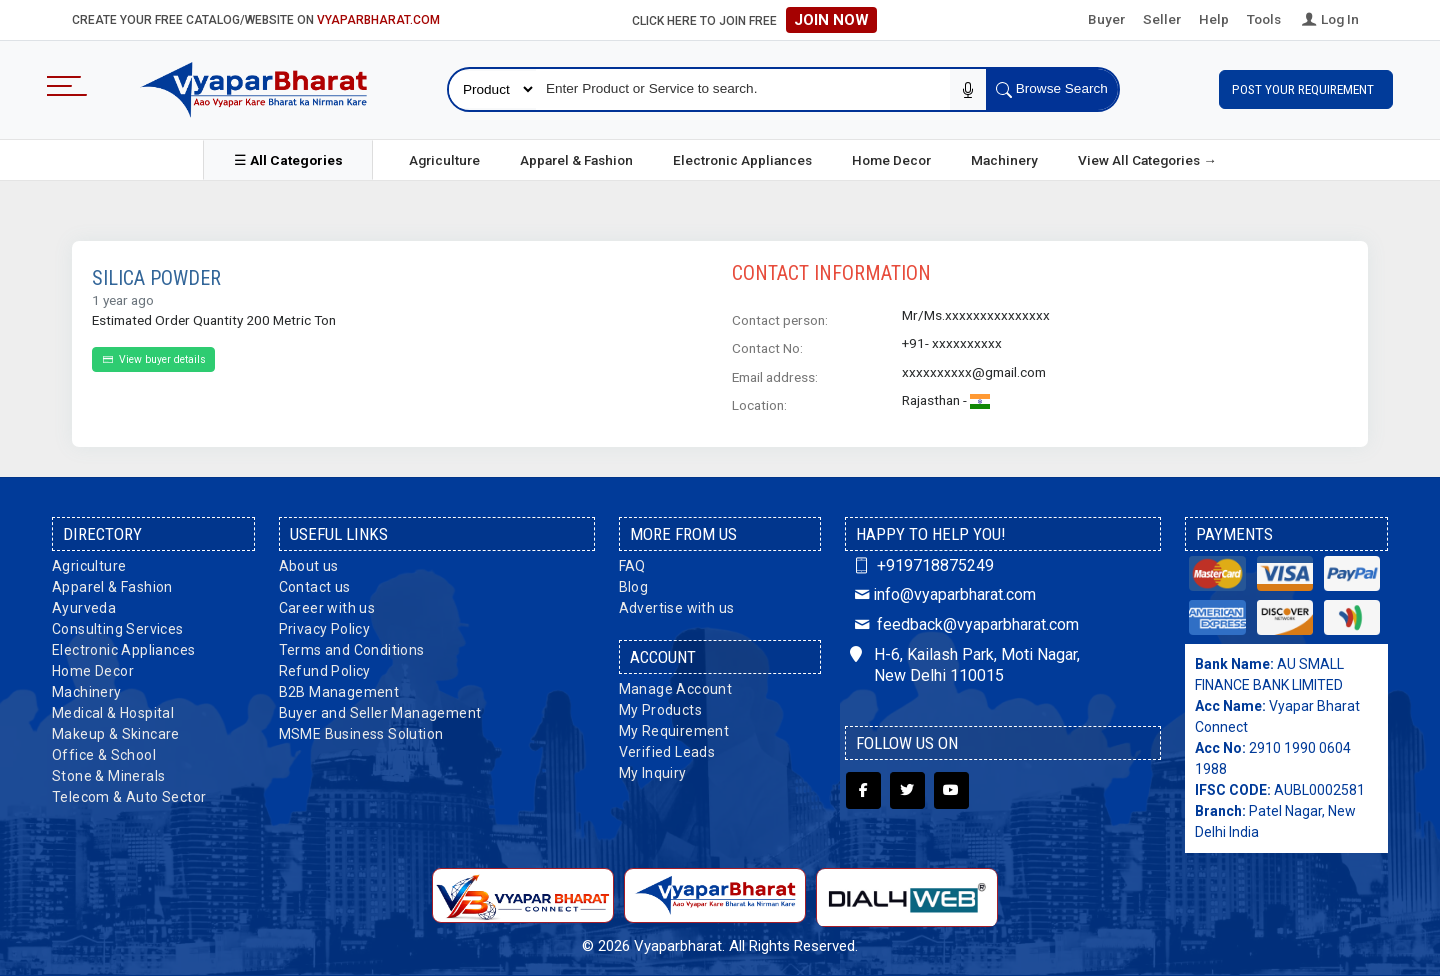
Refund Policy (325, 671)
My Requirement (674, 731)
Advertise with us (677, 608)
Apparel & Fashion (576, 160)
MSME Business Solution (361, 734)
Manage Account (676, 689)
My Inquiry (653, 773)
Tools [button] (1264, 19)
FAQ (632, 566)
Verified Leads (667, 752)
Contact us (315, 587)
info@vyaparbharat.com (942, 594)
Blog (634, 587)
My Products (660, 710)
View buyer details (153, 359)
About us (309, 566)
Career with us (327, 608)
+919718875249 (921, 565)
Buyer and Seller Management (380, 713)
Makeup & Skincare (116, 734)
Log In (1329, 19)
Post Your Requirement (1306, 89)
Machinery (1004, 160)
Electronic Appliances (742, 160)
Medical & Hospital (113, 713)
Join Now (831, 20)
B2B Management (339, 692)
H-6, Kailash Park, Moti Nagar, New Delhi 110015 (965, 665)
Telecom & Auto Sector (129, 797)
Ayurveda (84, 608)
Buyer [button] (1106, 19)
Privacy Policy (325, 629)
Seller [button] (1162, 19)
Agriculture (444, 160)
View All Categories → (1147, 160)
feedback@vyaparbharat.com (964, 624)
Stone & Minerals (108, 776)
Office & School (104, 755)
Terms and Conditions (352, 650)
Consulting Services (118, 629)
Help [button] (1214, 19)
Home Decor (891, 160)
